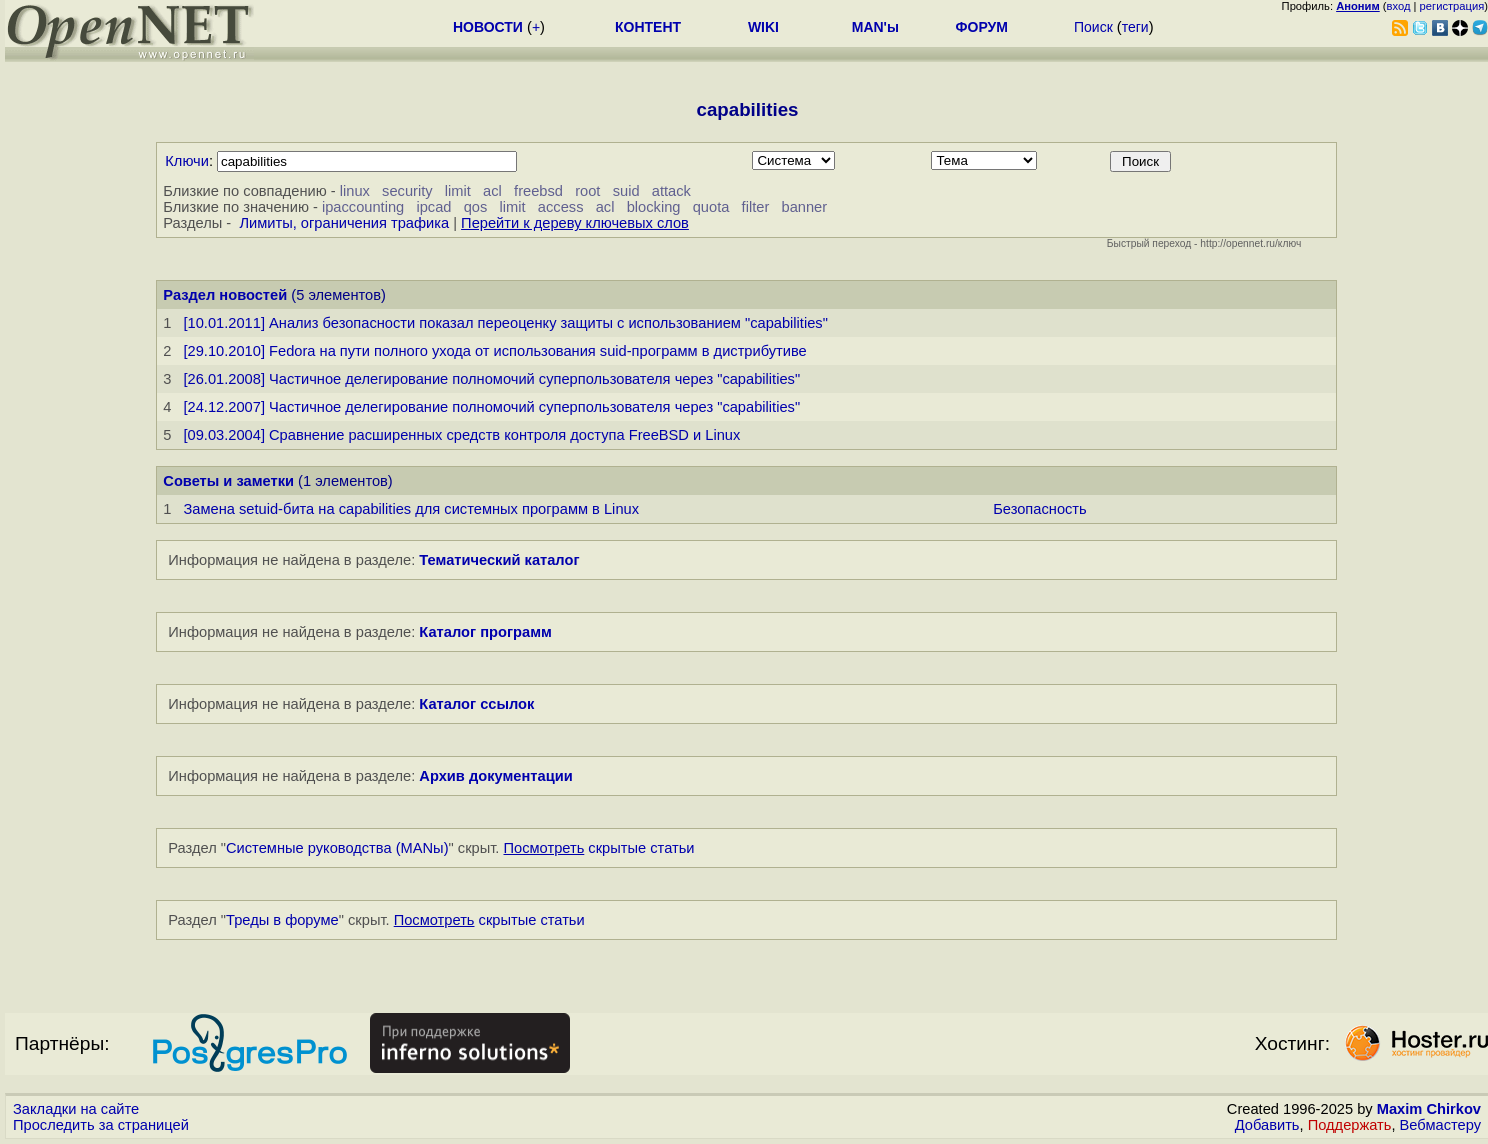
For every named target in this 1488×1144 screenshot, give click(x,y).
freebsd (538, 191)
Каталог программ (485, 632)
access (561, 207)
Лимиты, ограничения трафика (344, 223)
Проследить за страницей (101, 1125)
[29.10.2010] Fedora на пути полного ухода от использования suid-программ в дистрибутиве (494, 351)
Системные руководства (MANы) (337, 848)
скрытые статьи (599, 848)
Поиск (1093, 27)
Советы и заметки (228, 481)
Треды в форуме (282, 920)
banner (805, 207)
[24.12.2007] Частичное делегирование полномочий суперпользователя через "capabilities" (491, 407)
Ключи (187, 161)
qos (476, 207)
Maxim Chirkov (1429, 1109)
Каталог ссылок (476, 704)
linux (355, 191)
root (587, 191)
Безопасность (1040, 509)
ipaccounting (363, 207)
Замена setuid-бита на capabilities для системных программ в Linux (411, 509)
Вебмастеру (1440, 1125)
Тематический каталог (499, 560)
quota (711, 207)
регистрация (1452, 6)
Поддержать (1350, 1125)
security (407, 191)
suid (626, 191)
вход (1399, 6)
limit (458, 191)
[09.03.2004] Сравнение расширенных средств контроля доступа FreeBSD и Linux (461, 435)
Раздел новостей (225, 295)
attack (671, 191)
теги (1135, 27)
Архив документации (495, 776)
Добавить (1267, 1125)
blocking (654, 207)
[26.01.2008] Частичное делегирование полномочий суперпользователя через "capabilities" (491, 379)
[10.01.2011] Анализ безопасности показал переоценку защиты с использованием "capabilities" (505, 323)
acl (492, 191)
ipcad (433, 207)
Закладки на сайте (76, 1109)
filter (756, 207)
